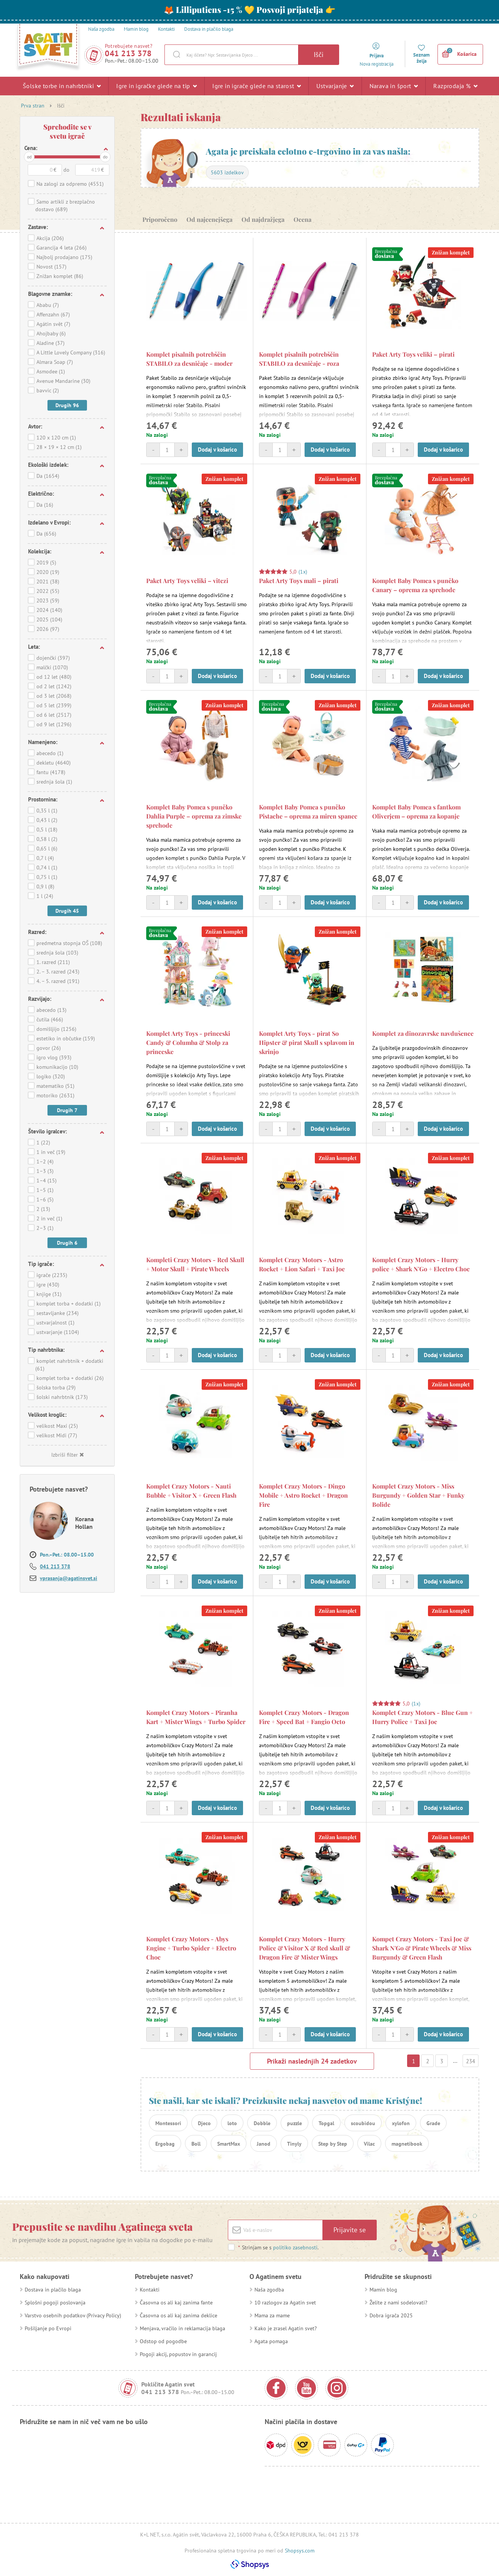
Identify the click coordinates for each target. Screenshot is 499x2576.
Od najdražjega (263, 219)
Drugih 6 (67, 1242)
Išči (319, 54)
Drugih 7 (67, 1110)
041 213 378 (128, 53)
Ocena (302, 219)
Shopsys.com (299, 2550)
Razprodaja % (455, 86)
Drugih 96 (67, 405)
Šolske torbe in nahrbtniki (62, 86)
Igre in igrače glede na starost (256, 86)
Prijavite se (349, 2229)
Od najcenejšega (209, 219)
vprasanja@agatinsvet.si (68, 1578)
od (29, 157)
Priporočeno (159, 219)
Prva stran (32, 105)
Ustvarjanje (335, 86)
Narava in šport (394, 86)
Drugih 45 (67, 910)
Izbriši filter (67, 1454)
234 (470, 2061)
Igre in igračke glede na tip (156, 86)
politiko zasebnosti (295, 2247)
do (105, 157)
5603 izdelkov (227, 172)
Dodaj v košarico (217, 449)
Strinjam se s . (278, 2247)
